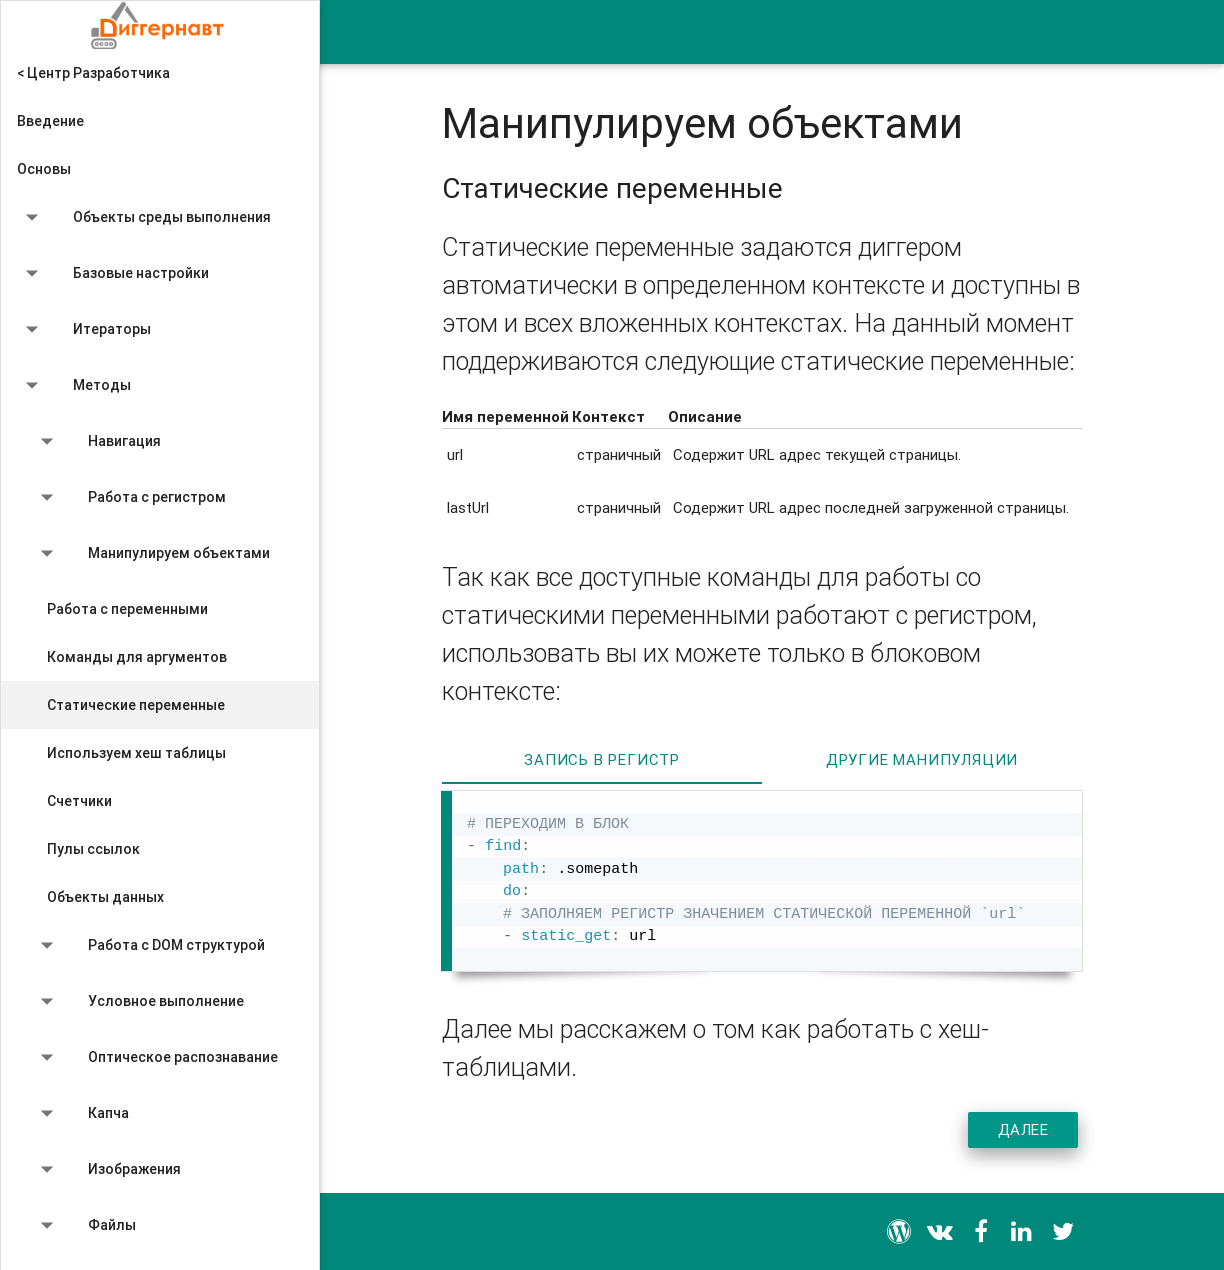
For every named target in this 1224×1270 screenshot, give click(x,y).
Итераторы (84, 333)
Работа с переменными (127, 609)
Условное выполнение (138, 1005)
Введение (50, 121)
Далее (1023, 1129)
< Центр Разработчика (93, 73)
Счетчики (79, 801)
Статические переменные (136, 705)
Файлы (84, 1229)
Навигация (96, 445)
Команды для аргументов (137, 657)
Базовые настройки (113, 277)
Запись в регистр (602, 759)
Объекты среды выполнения (144, 221)
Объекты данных (105, 897)
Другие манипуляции (922, 759)
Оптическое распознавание (155, 1061)
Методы (74, 389)
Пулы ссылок (93, 849)
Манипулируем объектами (151, 557)
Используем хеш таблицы (136, 753)
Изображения (106, 1173)
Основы (44, 169)
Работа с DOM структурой (148, 949)
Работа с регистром (129, 501)
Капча (80, 1117)
